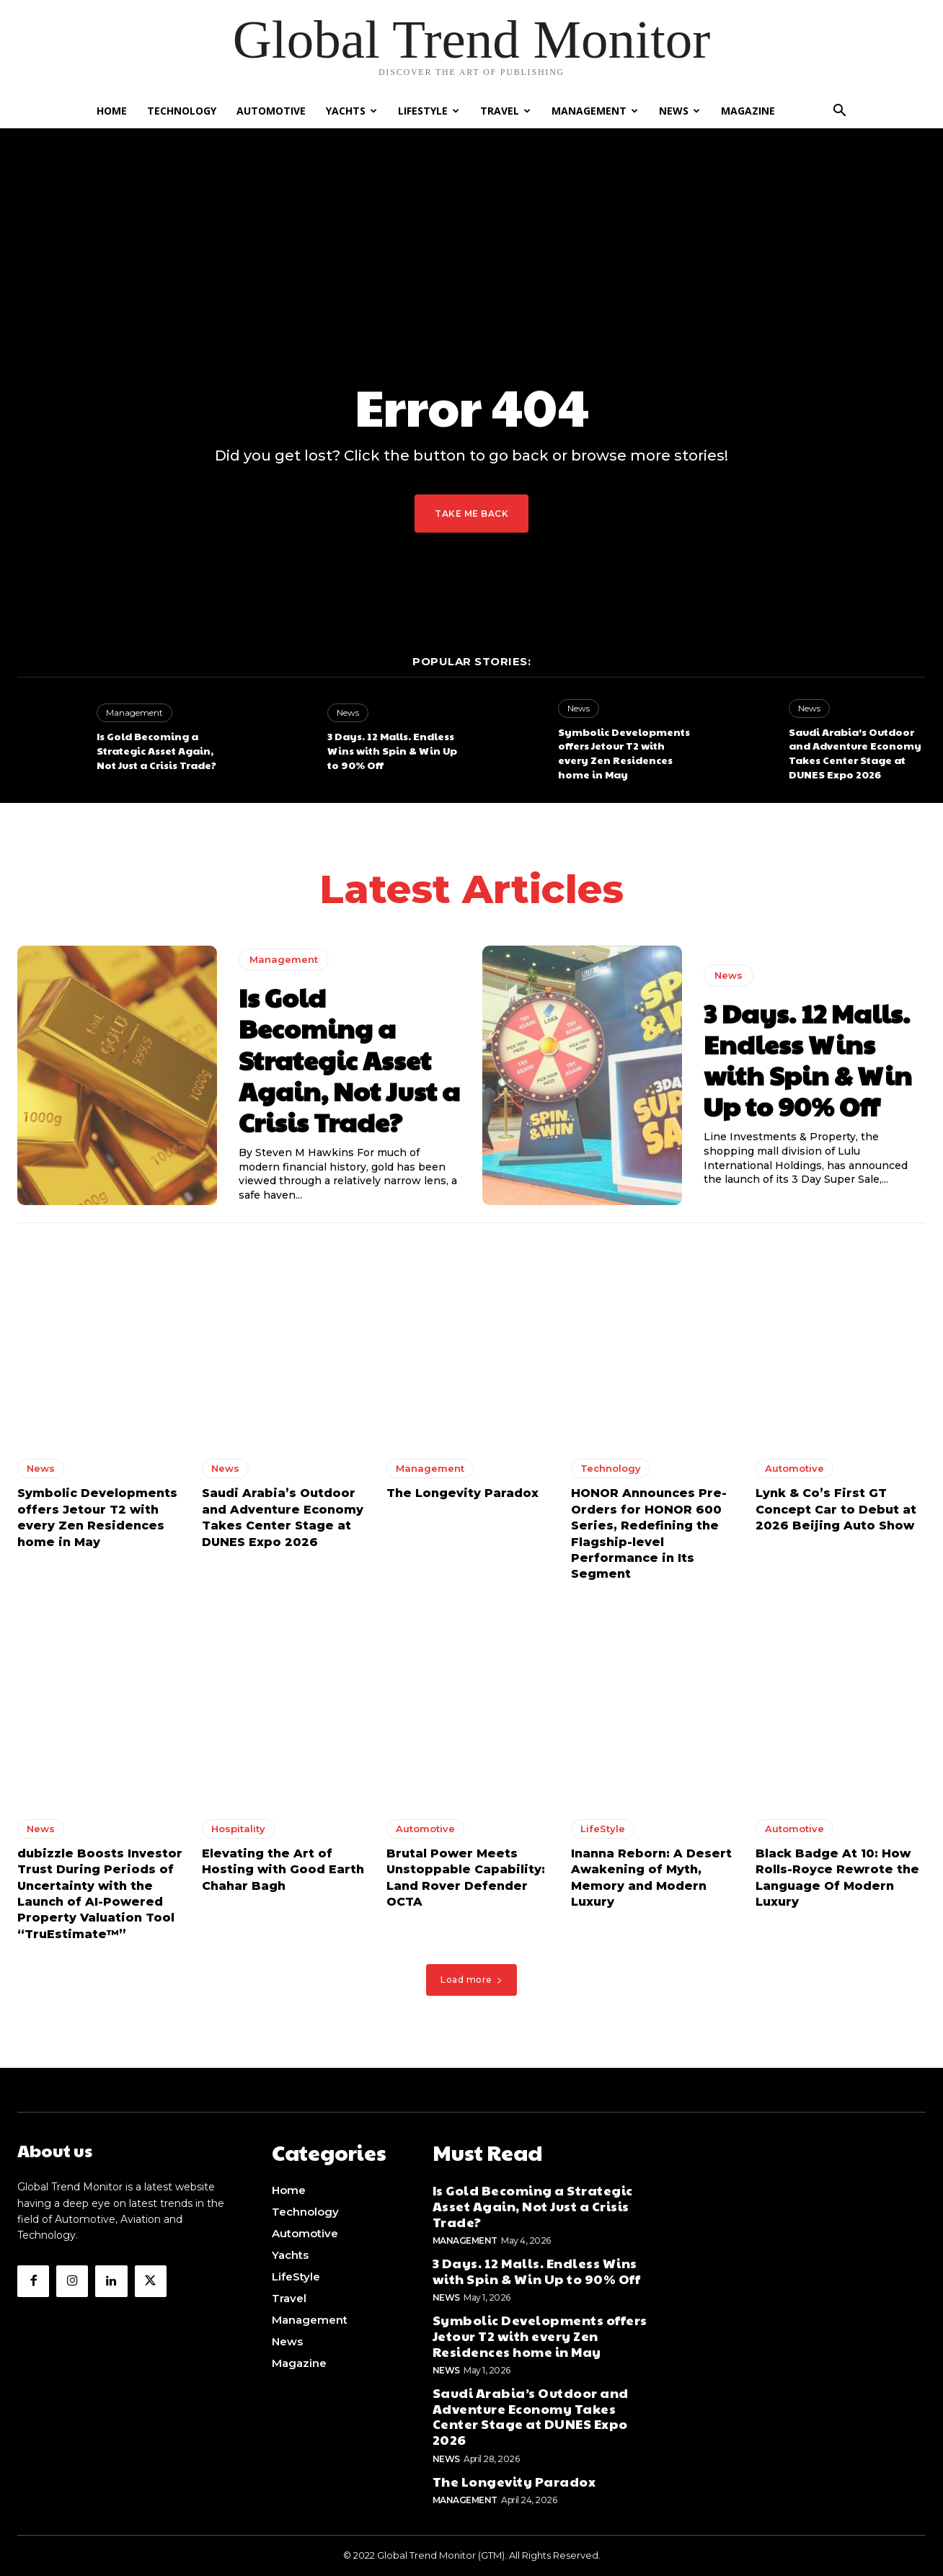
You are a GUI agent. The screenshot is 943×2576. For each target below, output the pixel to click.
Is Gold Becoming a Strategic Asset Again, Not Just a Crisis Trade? (156, 750)
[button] (839, 112)
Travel (505, 110)
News (679, 110)
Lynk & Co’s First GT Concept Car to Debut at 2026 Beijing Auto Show (836, 1514)
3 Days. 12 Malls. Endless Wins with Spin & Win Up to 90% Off (392, 750)
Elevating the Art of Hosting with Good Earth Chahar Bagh (283, 1874)
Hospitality (238, 1833)
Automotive (271, 110)
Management (595, 110)
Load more (471, 1983)
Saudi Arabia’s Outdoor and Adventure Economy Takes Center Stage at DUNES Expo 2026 (855, 752)
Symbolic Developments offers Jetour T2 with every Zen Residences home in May (624, 752)
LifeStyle (428, 110)
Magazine (748, 110)
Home (112, 110)
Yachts (351, 110)
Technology (181, 110)
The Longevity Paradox (462, 1497)
